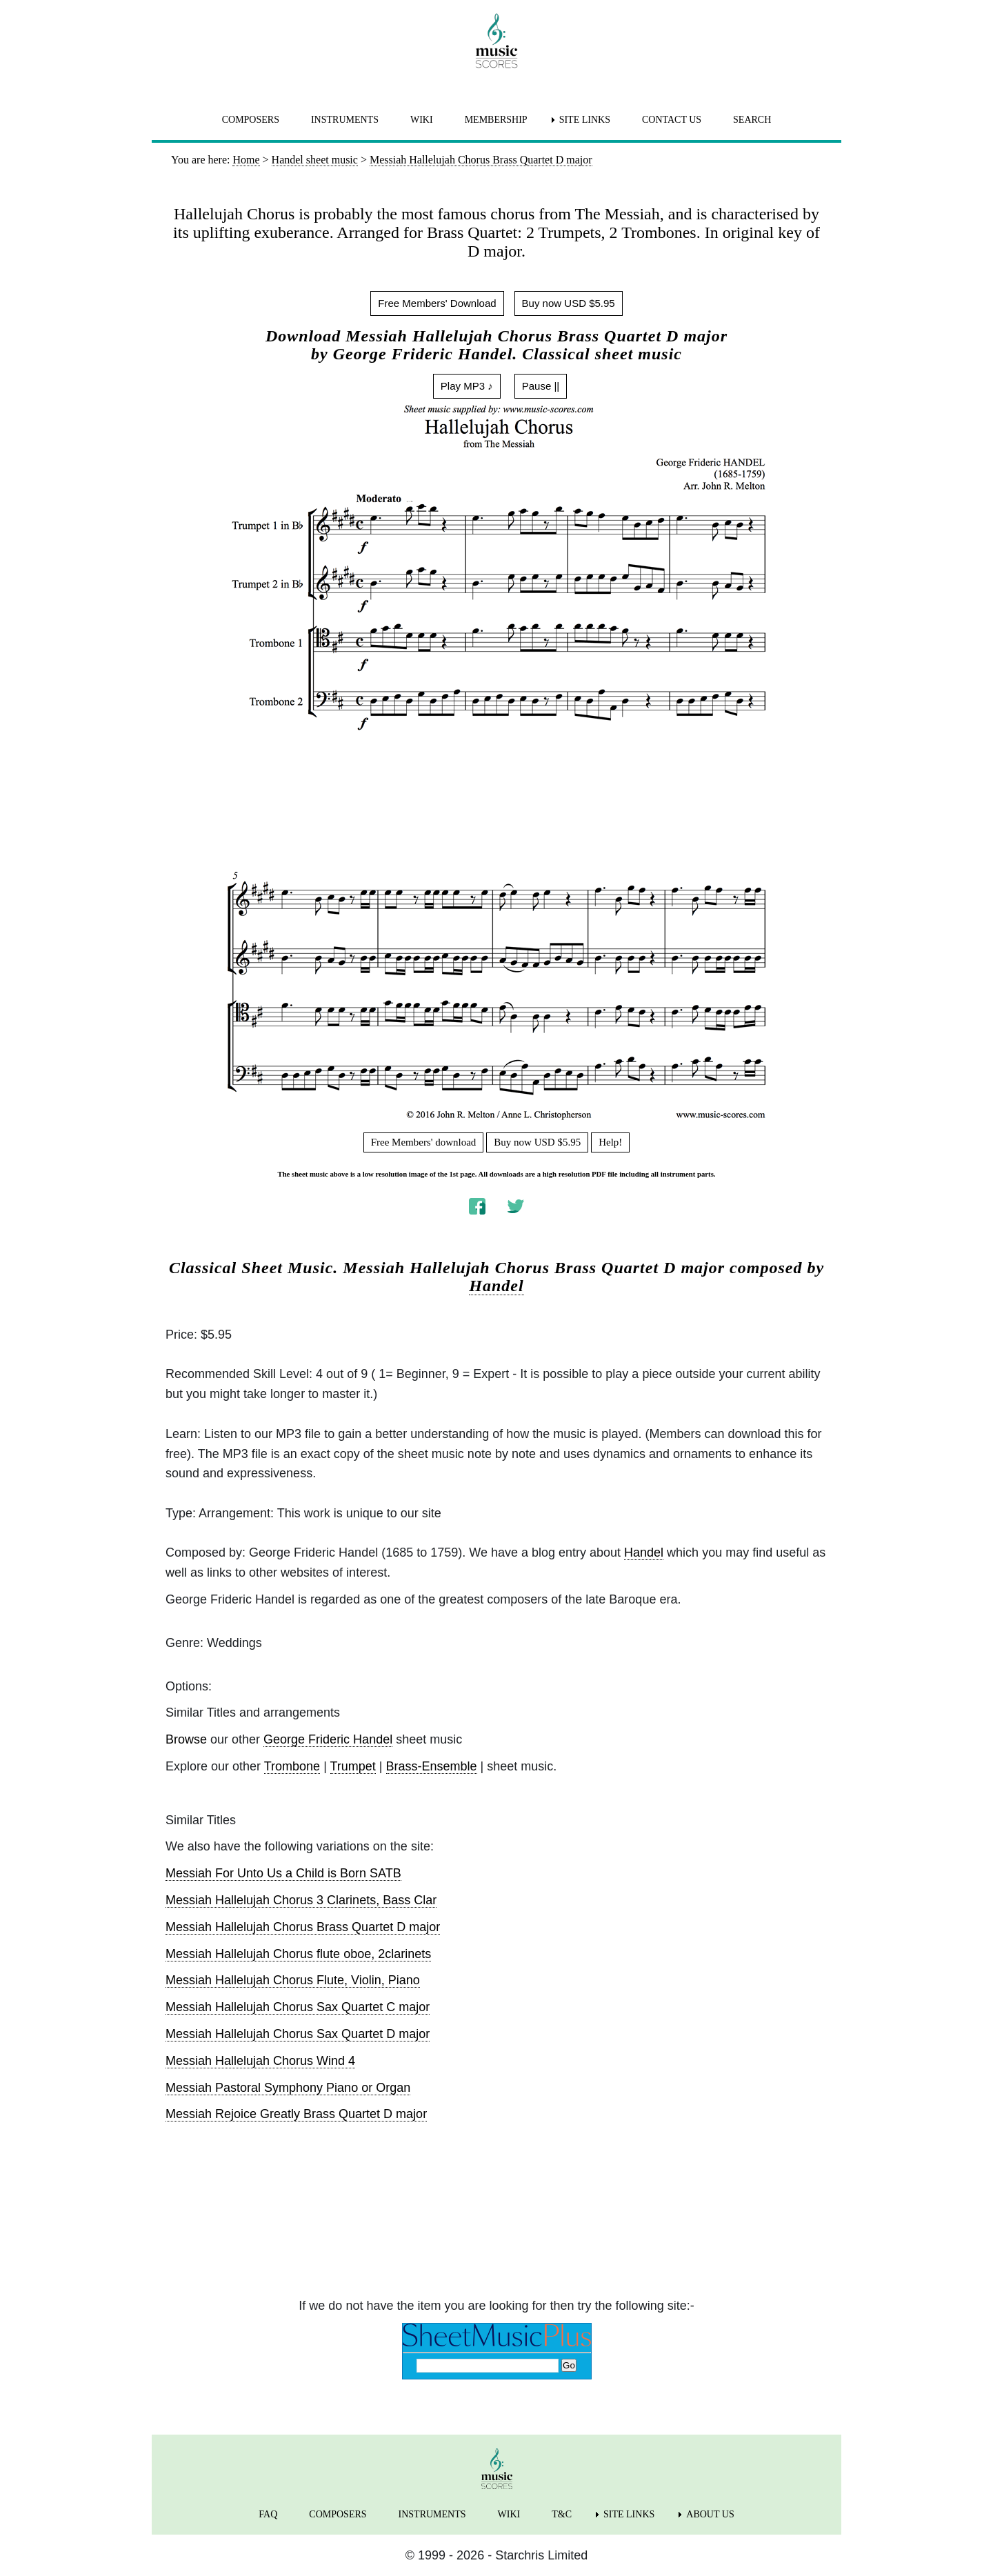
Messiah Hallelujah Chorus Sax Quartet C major (298, 2007)
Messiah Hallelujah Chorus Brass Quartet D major (303, 1927)
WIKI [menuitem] (421, 119)
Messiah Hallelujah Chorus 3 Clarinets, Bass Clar (301, 1900)
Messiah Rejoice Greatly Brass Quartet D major (296, 2114)
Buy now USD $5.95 (568, 303)
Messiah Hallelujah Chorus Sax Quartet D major (298, 2034)
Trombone (292, 1766)
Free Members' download (424, 1142)
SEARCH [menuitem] (752, 119)
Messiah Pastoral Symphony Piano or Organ (288, 2088)
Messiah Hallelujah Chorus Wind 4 (260, 2061)
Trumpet (353, 1766)
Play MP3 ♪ (467, 386)
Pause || (541, 386)
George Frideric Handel (327, 1739)
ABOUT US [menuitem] (710, 2514)
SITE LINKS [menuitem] (584, 119)
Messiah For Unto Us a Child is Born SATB (283, 1873)
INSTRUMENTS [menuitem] (345, 119)
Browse (186, 1739)
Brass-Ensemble (431, 1766)
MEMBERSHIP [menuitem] (496, 119)
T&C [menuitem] (562, 2514)
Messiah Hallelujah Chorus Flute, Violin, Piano (293, 1980)
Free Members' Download (437, 303)
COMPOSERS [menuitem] (250, 119)
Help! (610, 1142)
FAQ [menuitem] (268, 2514)
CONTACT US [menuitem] (671, 119)
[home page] (496, 40)
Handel (496, 1286)
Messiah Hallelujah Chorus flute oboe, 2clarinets (298, 1954)
